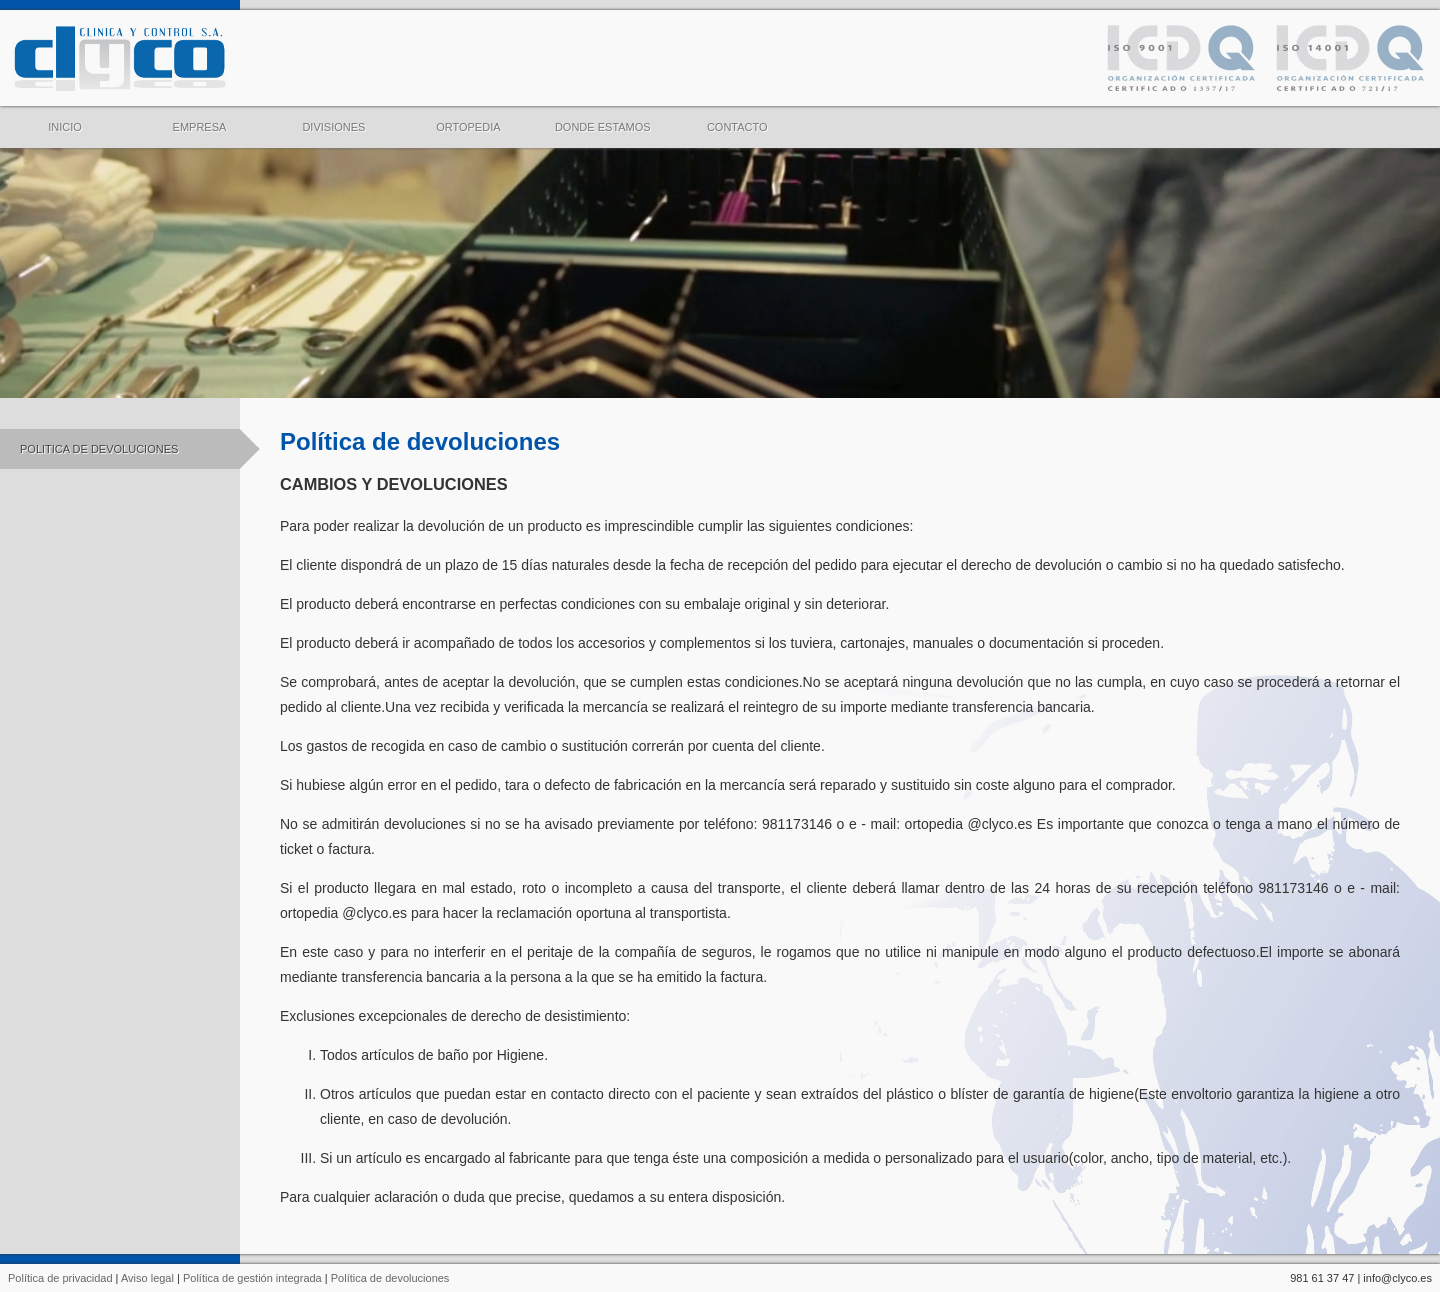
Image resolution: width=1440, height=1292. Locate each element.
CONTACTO (737, 119)
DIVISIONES (333, 119)
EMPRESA (200, 119)
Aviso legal (147, 1278)
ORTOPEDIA (468, 119)
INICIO (65, 119)
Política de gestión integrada (252, 1278)
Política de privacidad (60, 1278)
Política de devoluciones (390, 1278)
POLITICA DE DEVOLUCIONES (130, 449)
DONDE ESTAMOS (603, 119)
